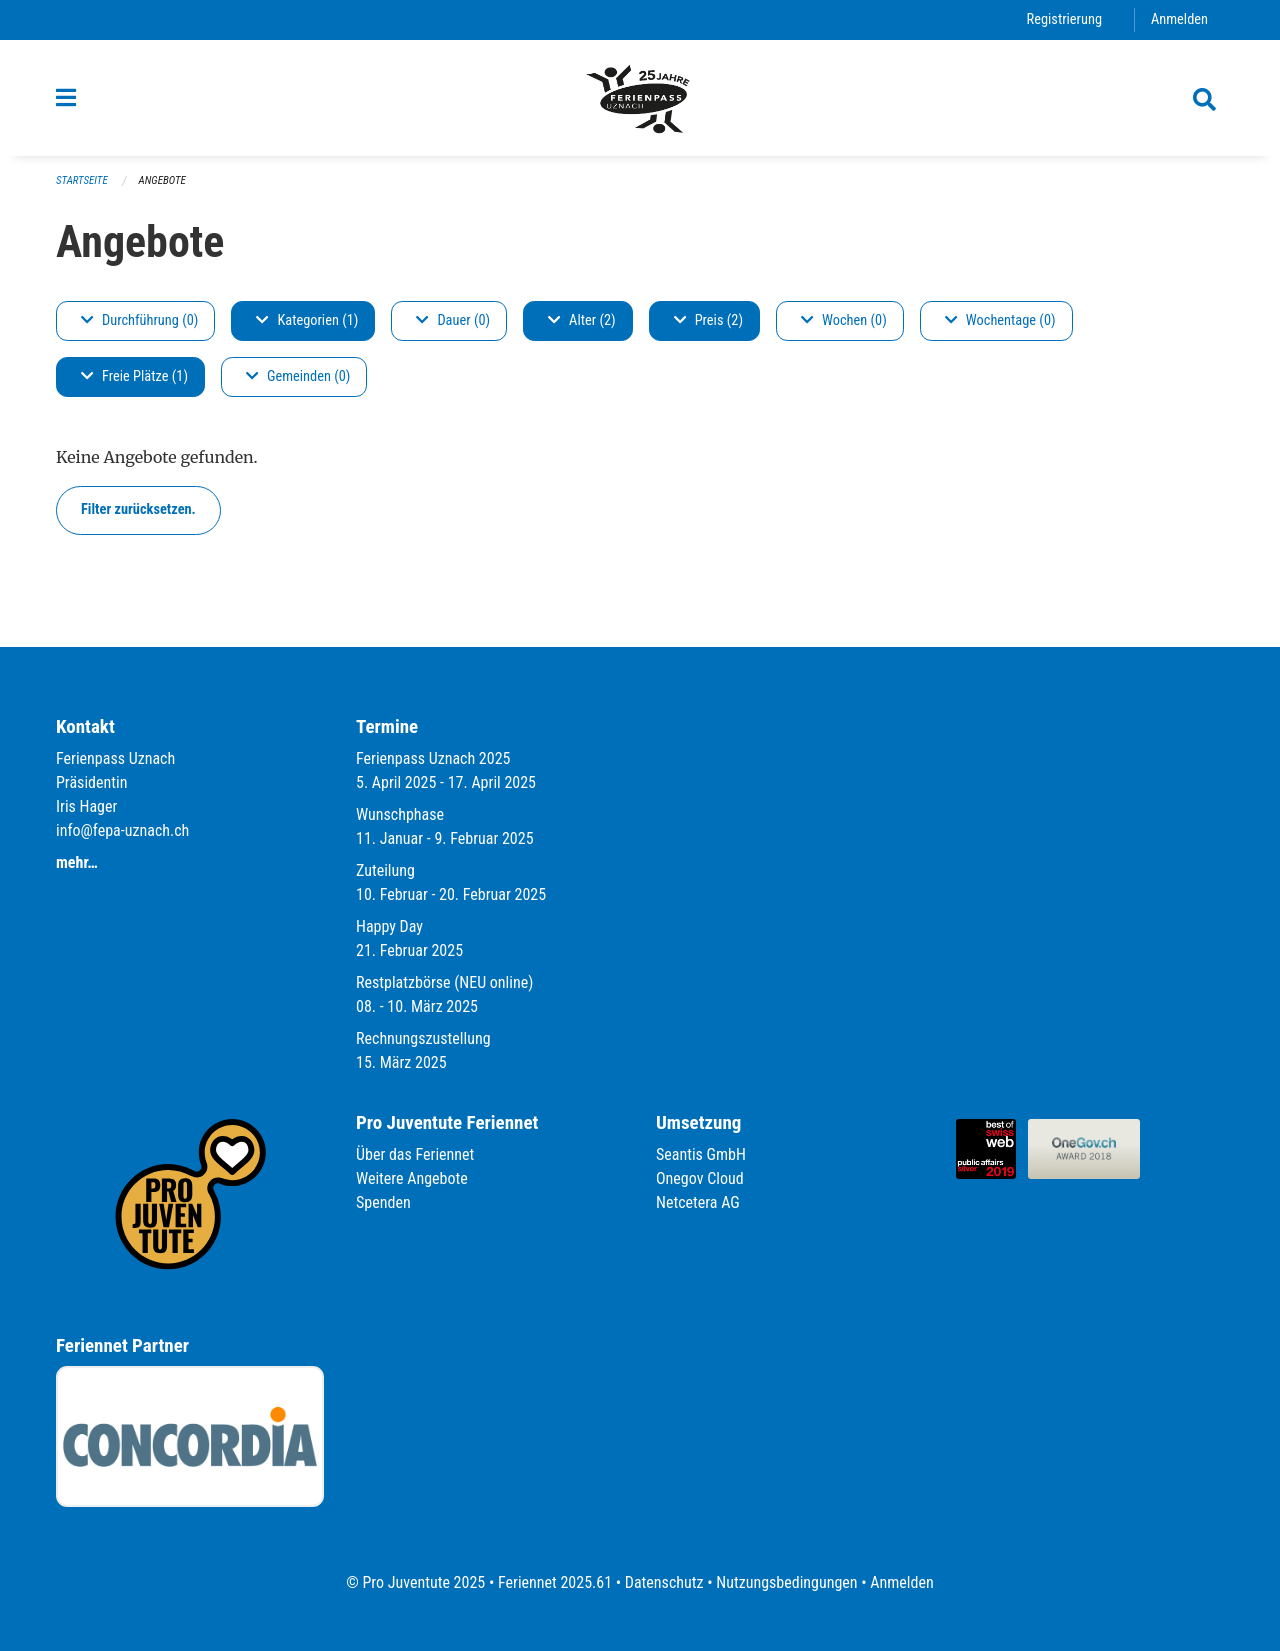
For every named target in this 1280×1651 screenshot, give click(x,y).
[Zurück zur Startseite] (640, 98)
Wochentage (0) (1000, 320)
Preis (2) (708, 320)
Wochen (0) (844, 320)
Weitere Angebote (412, 1178)
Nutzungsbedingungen (786, 1582)
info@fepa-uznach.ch (122, 830)
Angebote (162, 180)
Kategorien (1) (307, 320)
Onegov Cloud (700, 1178)
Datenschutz (664, 1582)
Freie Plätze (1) (134, 376)
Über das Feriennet (415, 1154)
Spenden (383, 1202)
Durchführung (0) (139, 320)
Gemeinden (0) (298, 376)
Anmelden (1179, 19)
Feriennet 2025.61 (555, 1582)
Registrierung (1064, 19)
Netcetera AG (698, 1202)
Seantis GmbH (701, 1154)
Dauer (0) (453, 320)
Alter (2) (582, 320)
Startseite (82, 180)
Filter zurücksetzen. (138, 509)
